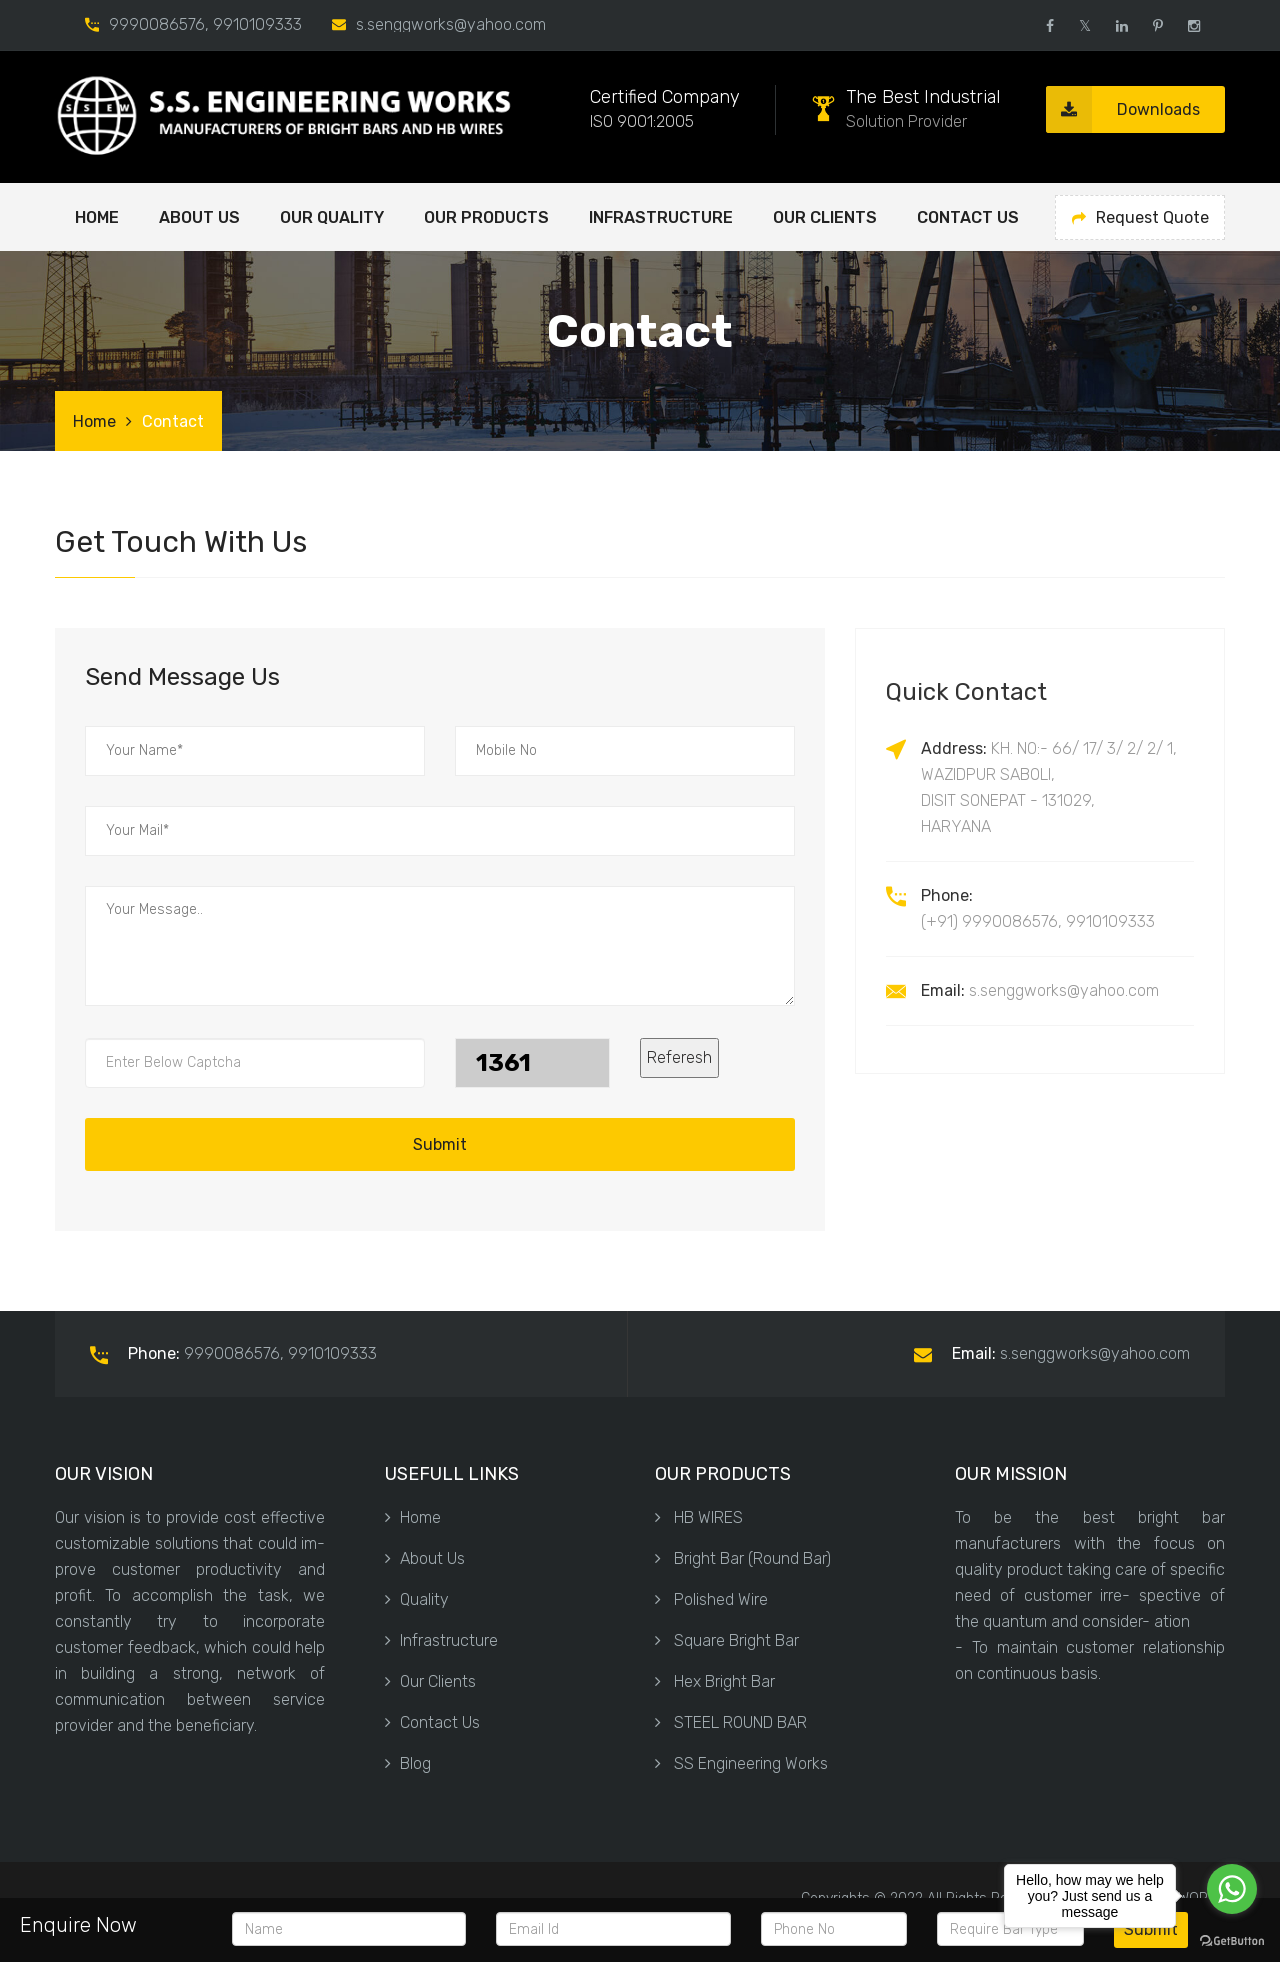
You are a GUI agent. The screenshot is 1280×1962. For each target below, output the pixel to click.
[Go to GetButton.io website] (1232, 1941)
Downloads (1123, 109)
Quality (417, 1599)
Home (97, 217)
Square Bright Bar (727, 1640)
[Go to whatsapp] (1232, 1889)
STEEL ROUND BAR (731, 1722)
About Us (425, 1558)
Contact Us (968, 217)
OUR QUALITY (332, 217)
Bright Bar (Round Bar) (743, 1558)
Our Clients (825, 217)
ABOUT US (199, 217)
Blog (408, 1763)
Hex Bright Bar (715, 1681)
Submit (440, 1144)
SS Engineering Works (741, 1763)
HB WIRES (699, 1517)
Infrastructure (661, 217)
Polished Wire (711, 1599)
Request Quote (1140, 217)
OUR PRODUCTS (486, 217)
